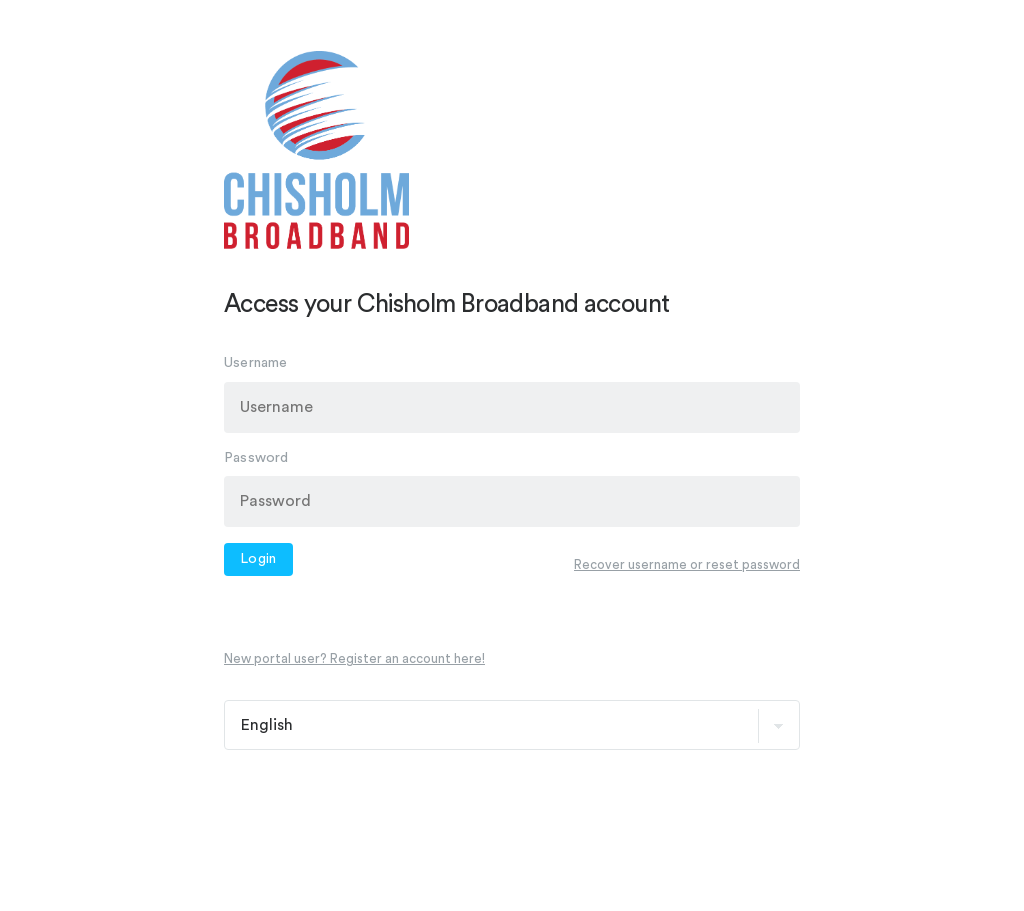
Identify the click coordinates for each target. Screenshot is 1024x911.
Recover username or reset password (687, 564)
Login (258, 559)
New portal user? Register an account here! (354, 658)
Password (256, 457)
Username (256, 363)
